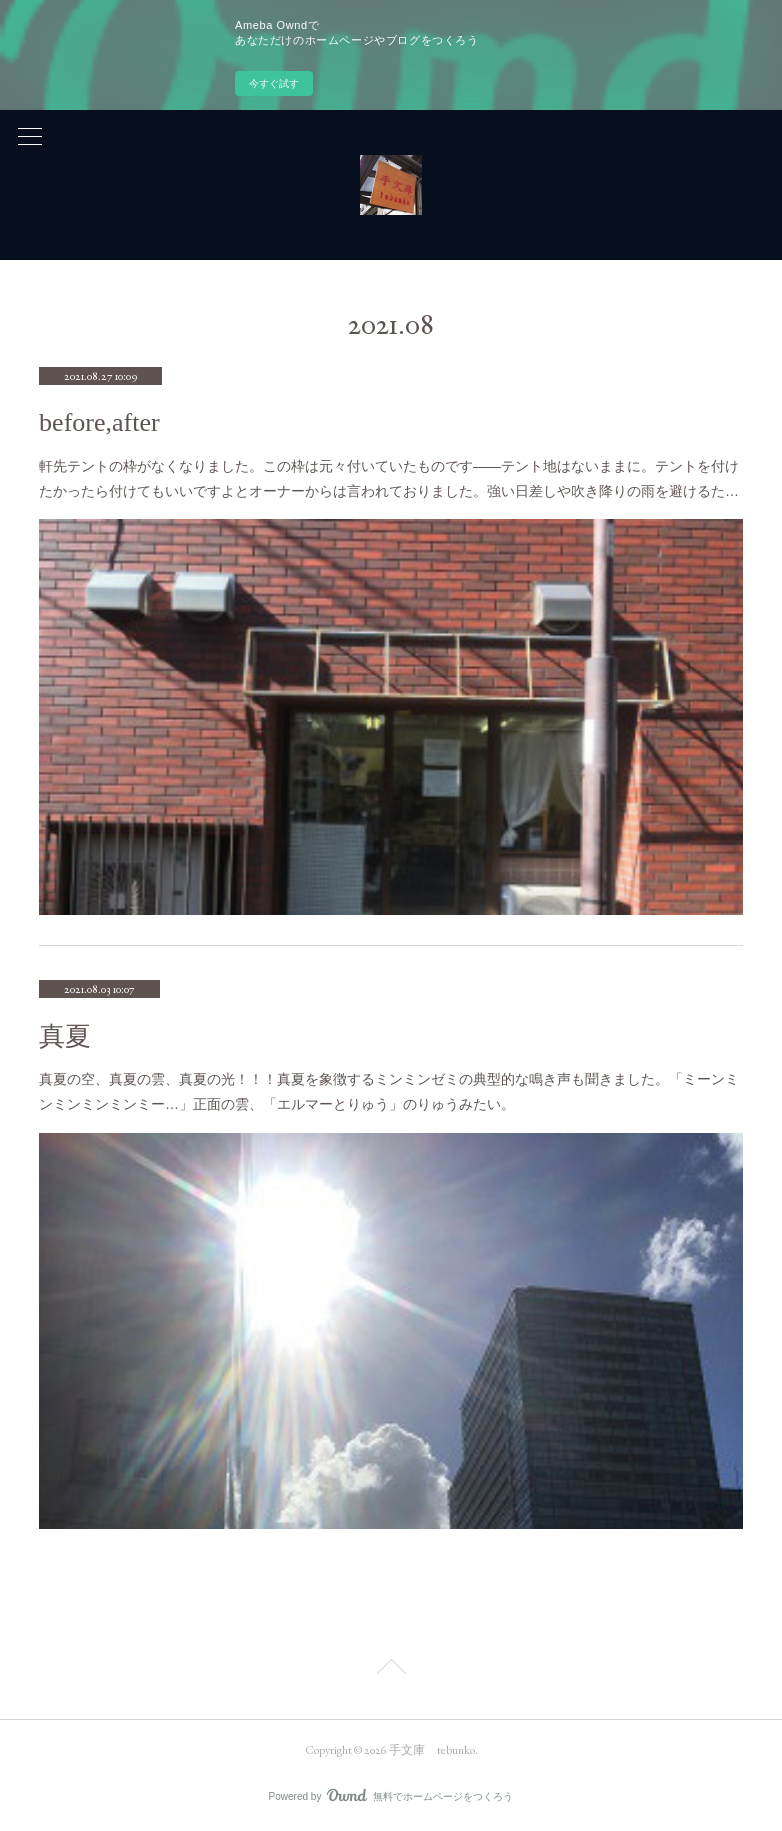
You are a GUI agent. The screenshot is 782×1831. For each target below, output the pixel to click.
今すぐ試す (274, 83)
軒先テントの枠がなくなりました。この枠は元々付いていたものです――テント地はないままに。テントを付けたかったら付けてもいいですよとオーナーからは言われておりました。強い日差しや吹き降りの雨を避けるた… (389, 478)
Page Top (391, 1670)
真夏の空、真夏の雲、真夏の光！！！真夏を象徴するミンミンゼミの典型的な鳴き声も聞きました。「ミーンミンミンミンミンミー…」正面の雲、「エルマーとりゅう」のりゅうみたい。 (389, 1091)
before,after (99, 422)
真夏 (65, 1036)
